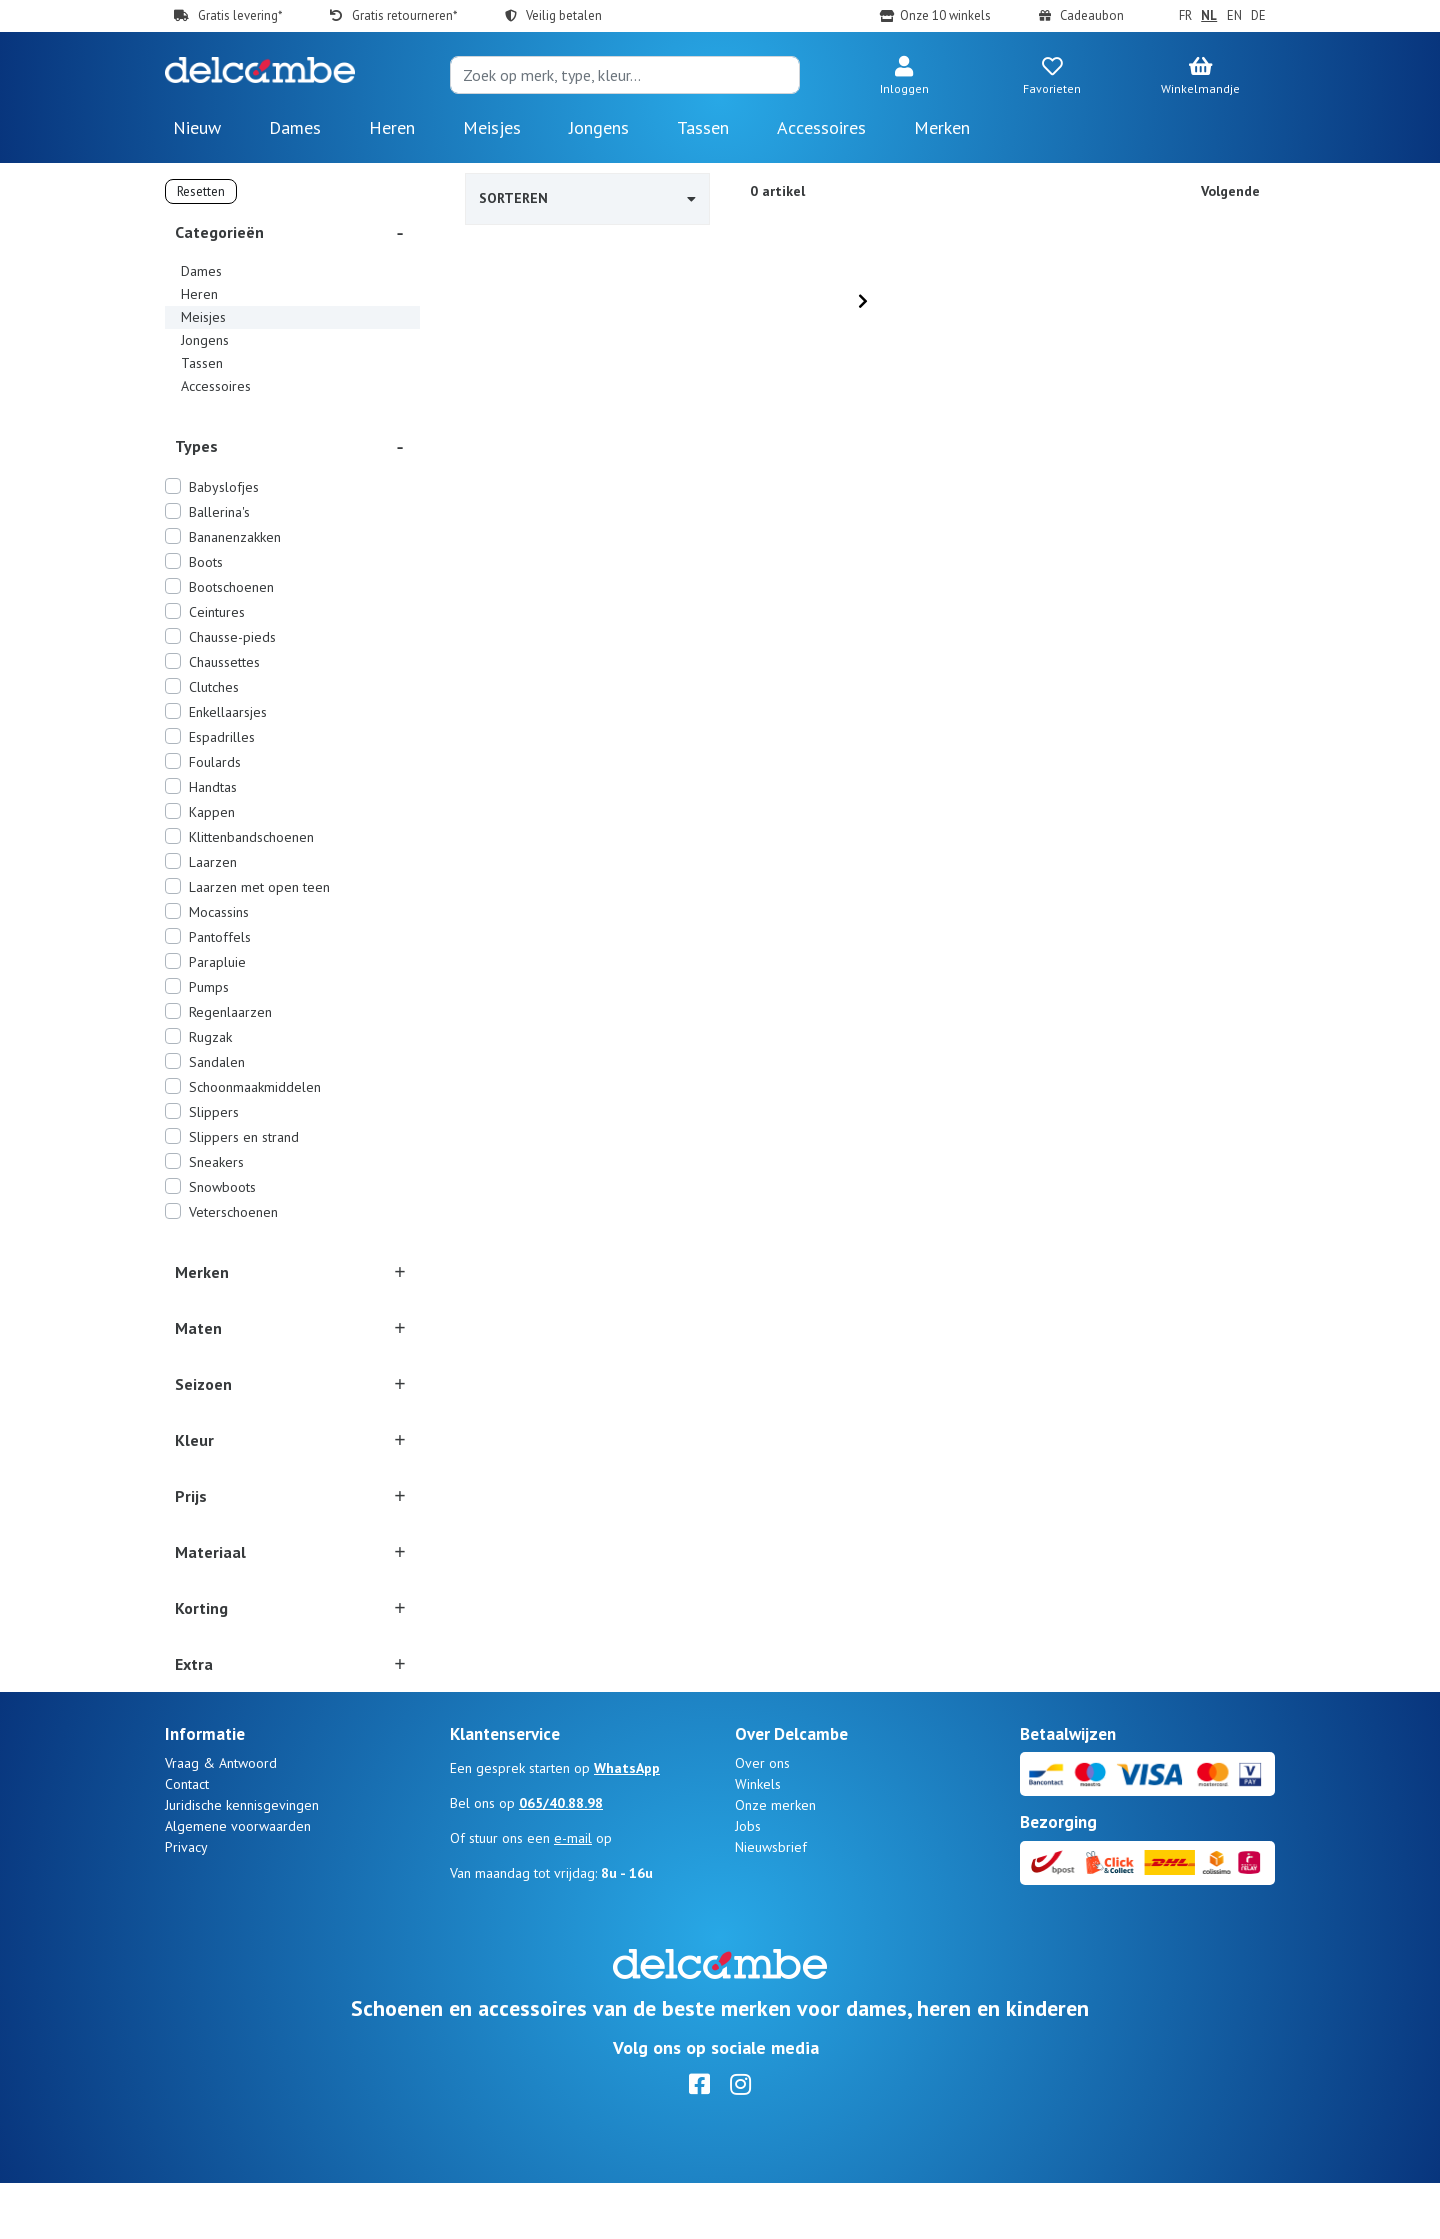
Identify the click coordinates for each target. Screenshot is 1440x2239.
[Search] (625, 75)
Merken (942, 127)
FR (1185, 15)
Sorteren (587, 198)
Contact (187, 1840)
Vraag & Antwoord (221, 1819)
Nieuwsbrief (771, 1903)
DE (1258, 15)
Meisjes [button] (492, 127)
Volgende (1230, 191)
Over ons (762, 1819)
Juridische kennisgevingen (242, 1861)
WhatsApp (627, 1824)
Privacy (186, 1903)
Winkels (758, 1840)
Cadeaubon (1092, 15)
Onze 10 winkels (945, 15)
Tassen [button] (703, 127)
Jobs (748, 1882)
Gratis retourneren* (404, 15)
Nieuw (197, 127)
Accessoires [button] (821, 127)
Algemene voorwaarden (238, 1882)
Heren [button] (392, 127)
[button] (904, 77)
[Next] (863, 301)
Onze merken (775, 1861)
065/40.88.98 (561, 1859)
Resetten (201, 191)
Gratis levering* (240, 15)
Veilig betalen (564, 15)
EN (1234, 15)
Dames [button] (295, 127)
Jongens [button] (599, 127)
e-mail (573, 1894)
